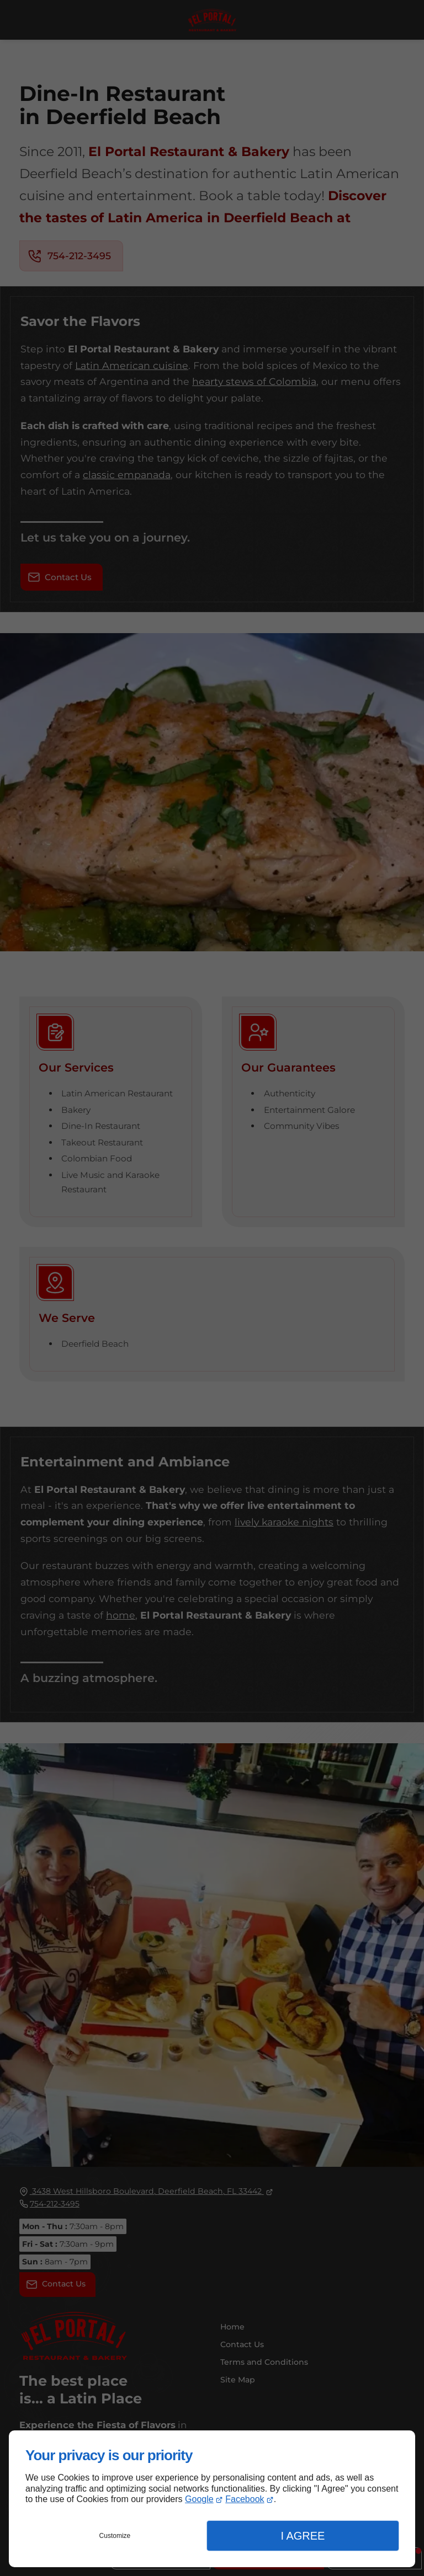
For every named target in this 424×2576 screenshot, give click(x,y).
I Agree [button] (302, 2536)
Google (199, 2499)
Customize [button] (115, 2536)
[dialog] (212, 2498)
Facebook (244, 2499)
